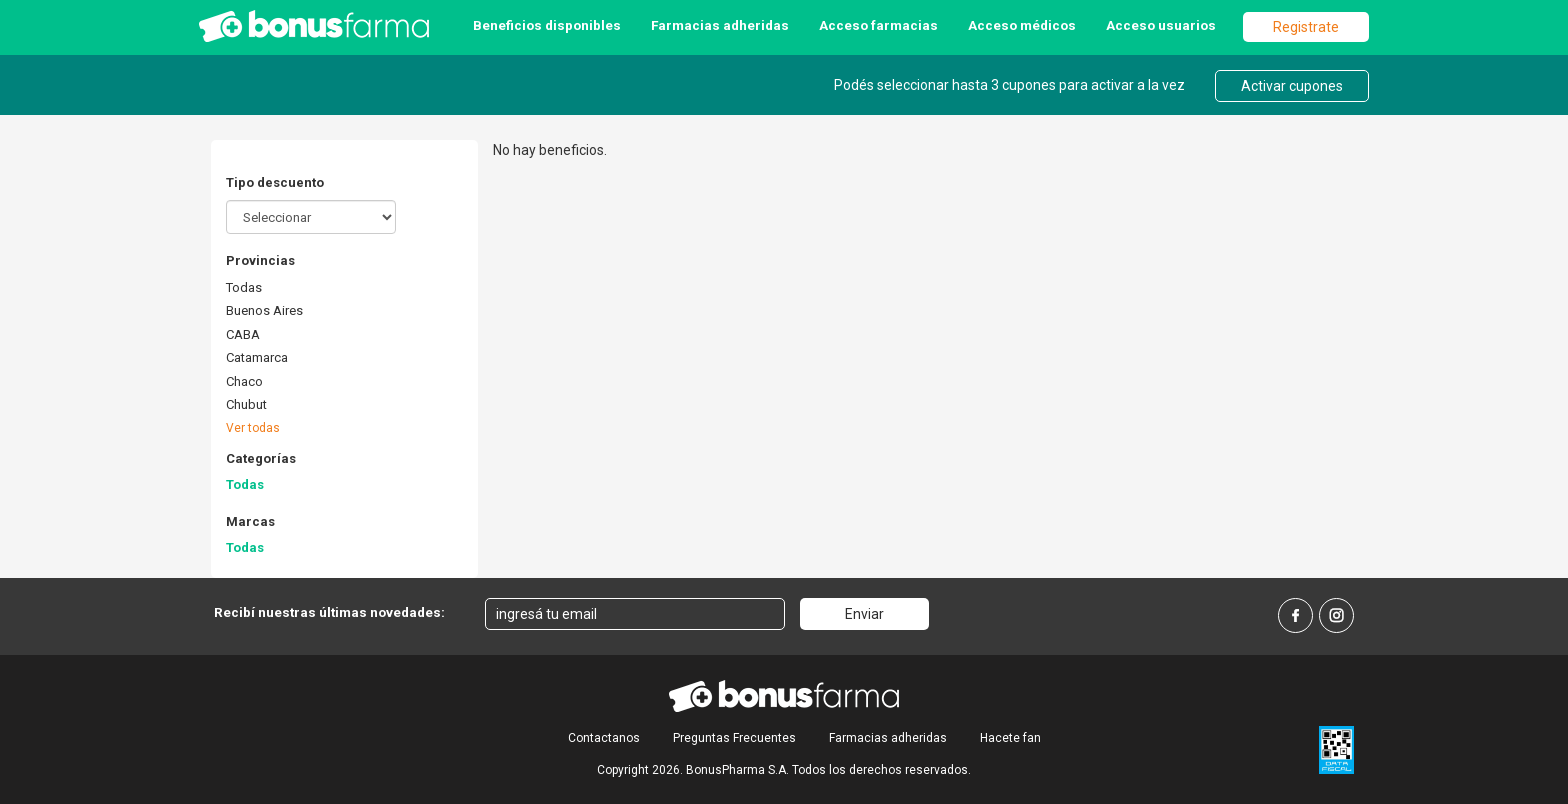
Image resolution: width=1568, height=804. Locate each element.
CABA (243, 334)
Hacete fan (1010, 738)
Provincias (260, 260)
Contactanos (604, 738)
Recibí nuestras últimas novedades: (329, 612)
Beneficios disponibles (547, 25)
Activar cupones (1292, 86)
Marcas (250, 521)
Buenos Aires (264, 310)
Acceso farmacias (878, 25)
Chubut (246, 404)
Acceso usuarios (1161, 25)
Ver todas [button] (253, 428)
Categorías (261, 458)
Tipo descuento (275, 182)
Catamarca (257, 357)
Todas (244, 287)
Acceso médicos (1022, 25)
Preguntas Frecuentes (734, 738)
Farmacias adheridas (720, 25)
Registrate (1306, 27)
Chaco (244, 381)
